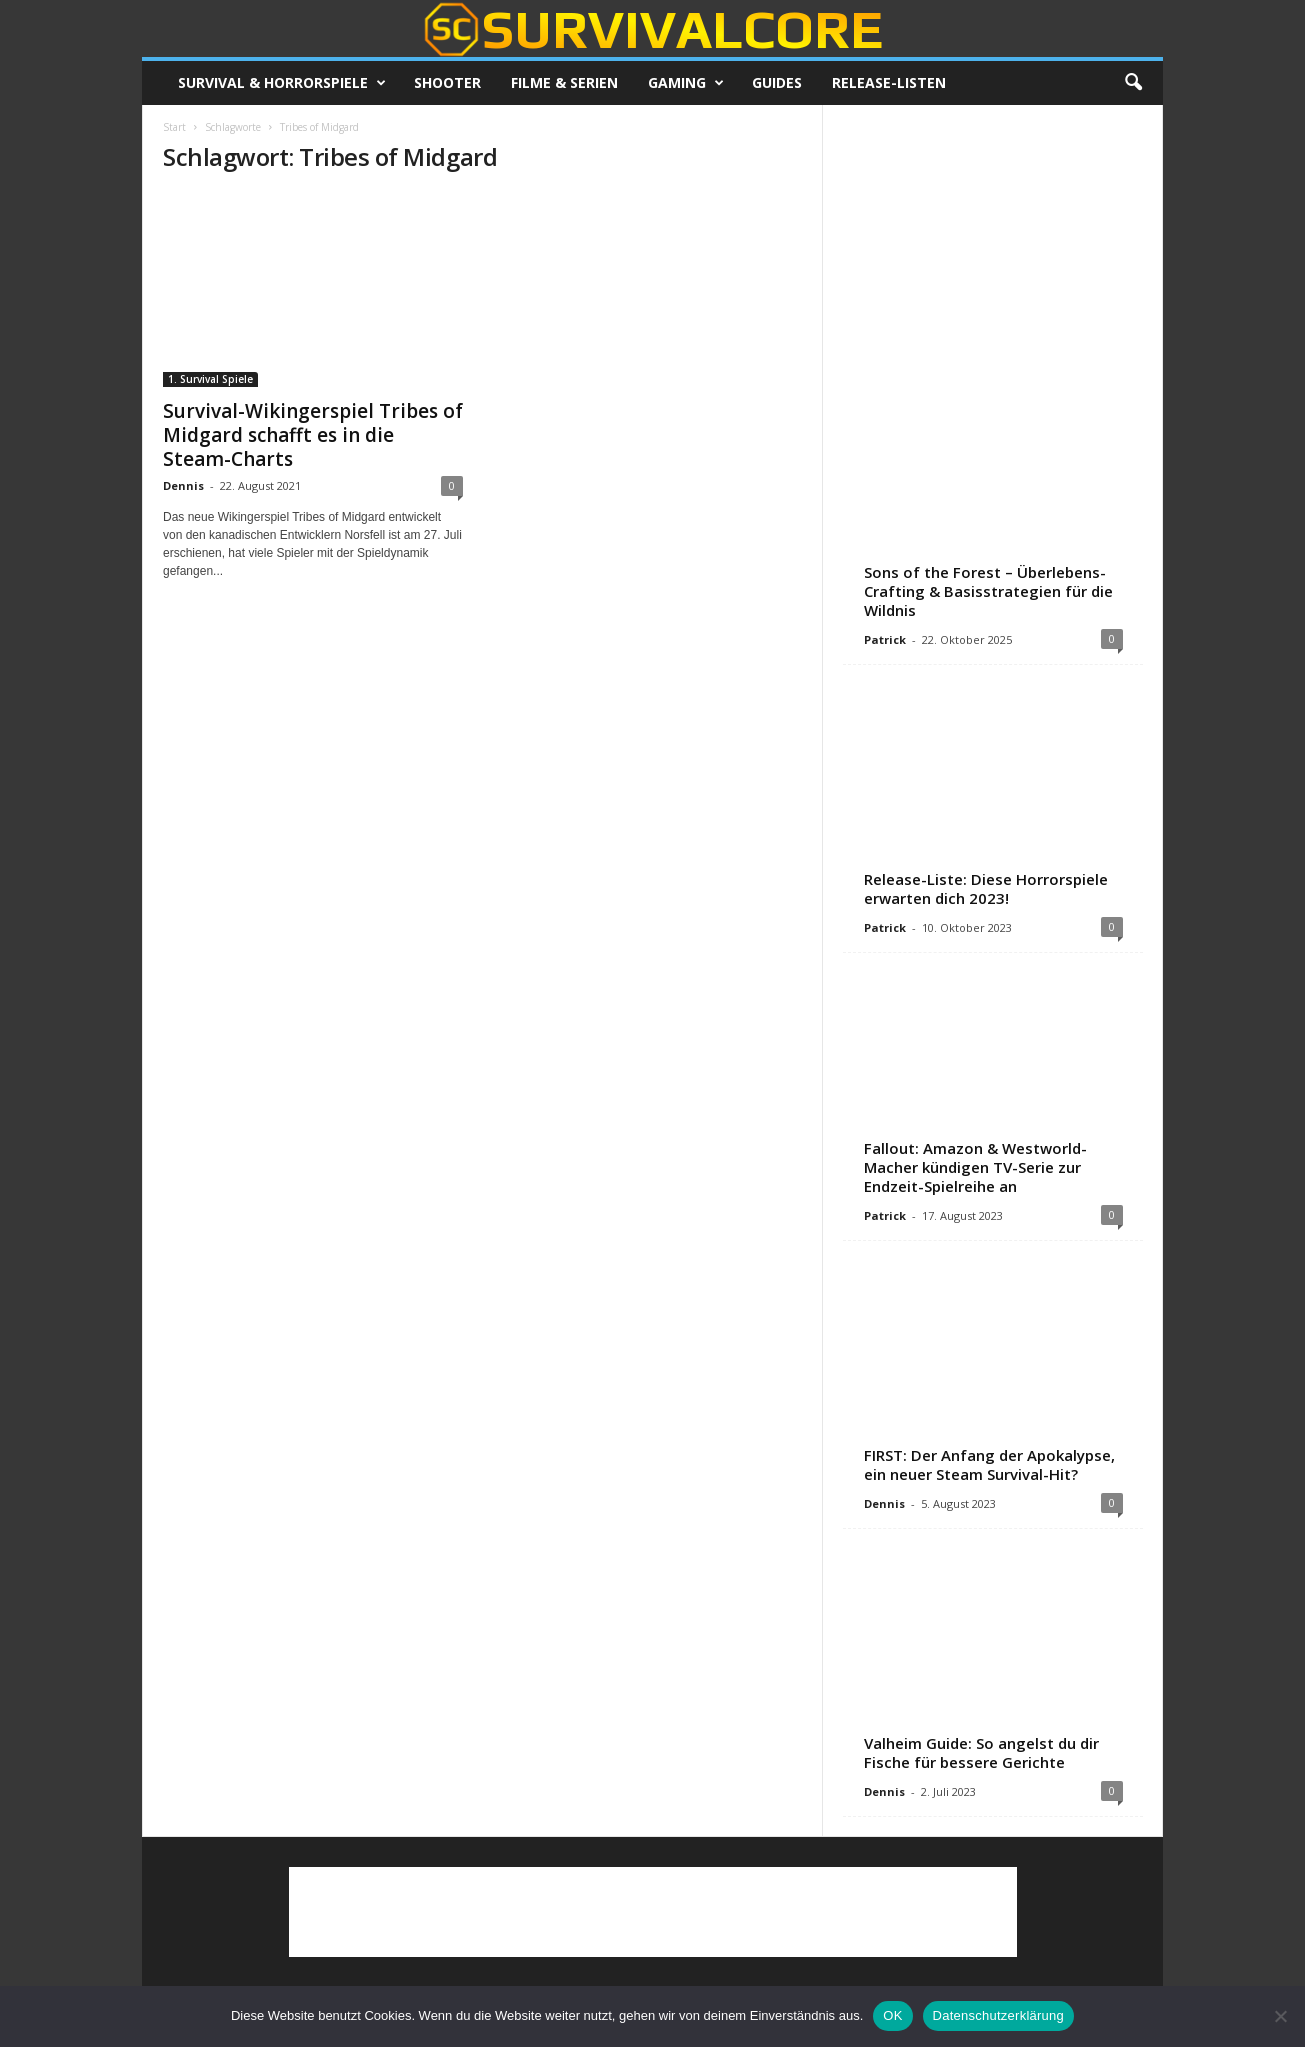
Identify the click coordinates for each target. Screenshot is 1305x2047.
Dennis (183, 485)
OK (892, 2015)
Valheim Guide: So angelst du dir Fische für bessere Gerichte (981, 1752)
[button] (1133, 83)
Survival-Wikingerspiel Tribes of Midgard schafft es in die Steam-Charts (313, 435)
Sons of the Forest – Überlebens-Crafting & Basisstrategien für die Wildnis (988, 591)
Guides (777, 82)
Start (174, 127)
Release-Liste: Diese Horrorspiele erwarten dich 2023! (986, 888)
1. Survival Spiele (210, 379)
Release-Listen (889, 82)
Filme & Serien (564, 82)
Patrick (885, 639)
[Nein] (1280, 2016)
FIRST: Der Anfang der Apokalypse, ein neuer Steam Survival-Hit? (989, 1464)
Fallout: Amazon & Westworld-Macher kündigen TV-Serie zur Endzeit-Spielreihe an (975, 1167)
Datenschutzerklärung (998, 2015)
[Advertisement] (993, 250)
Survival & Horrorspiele (282, 83)
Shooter (447, 82)
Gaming (686, 83)
